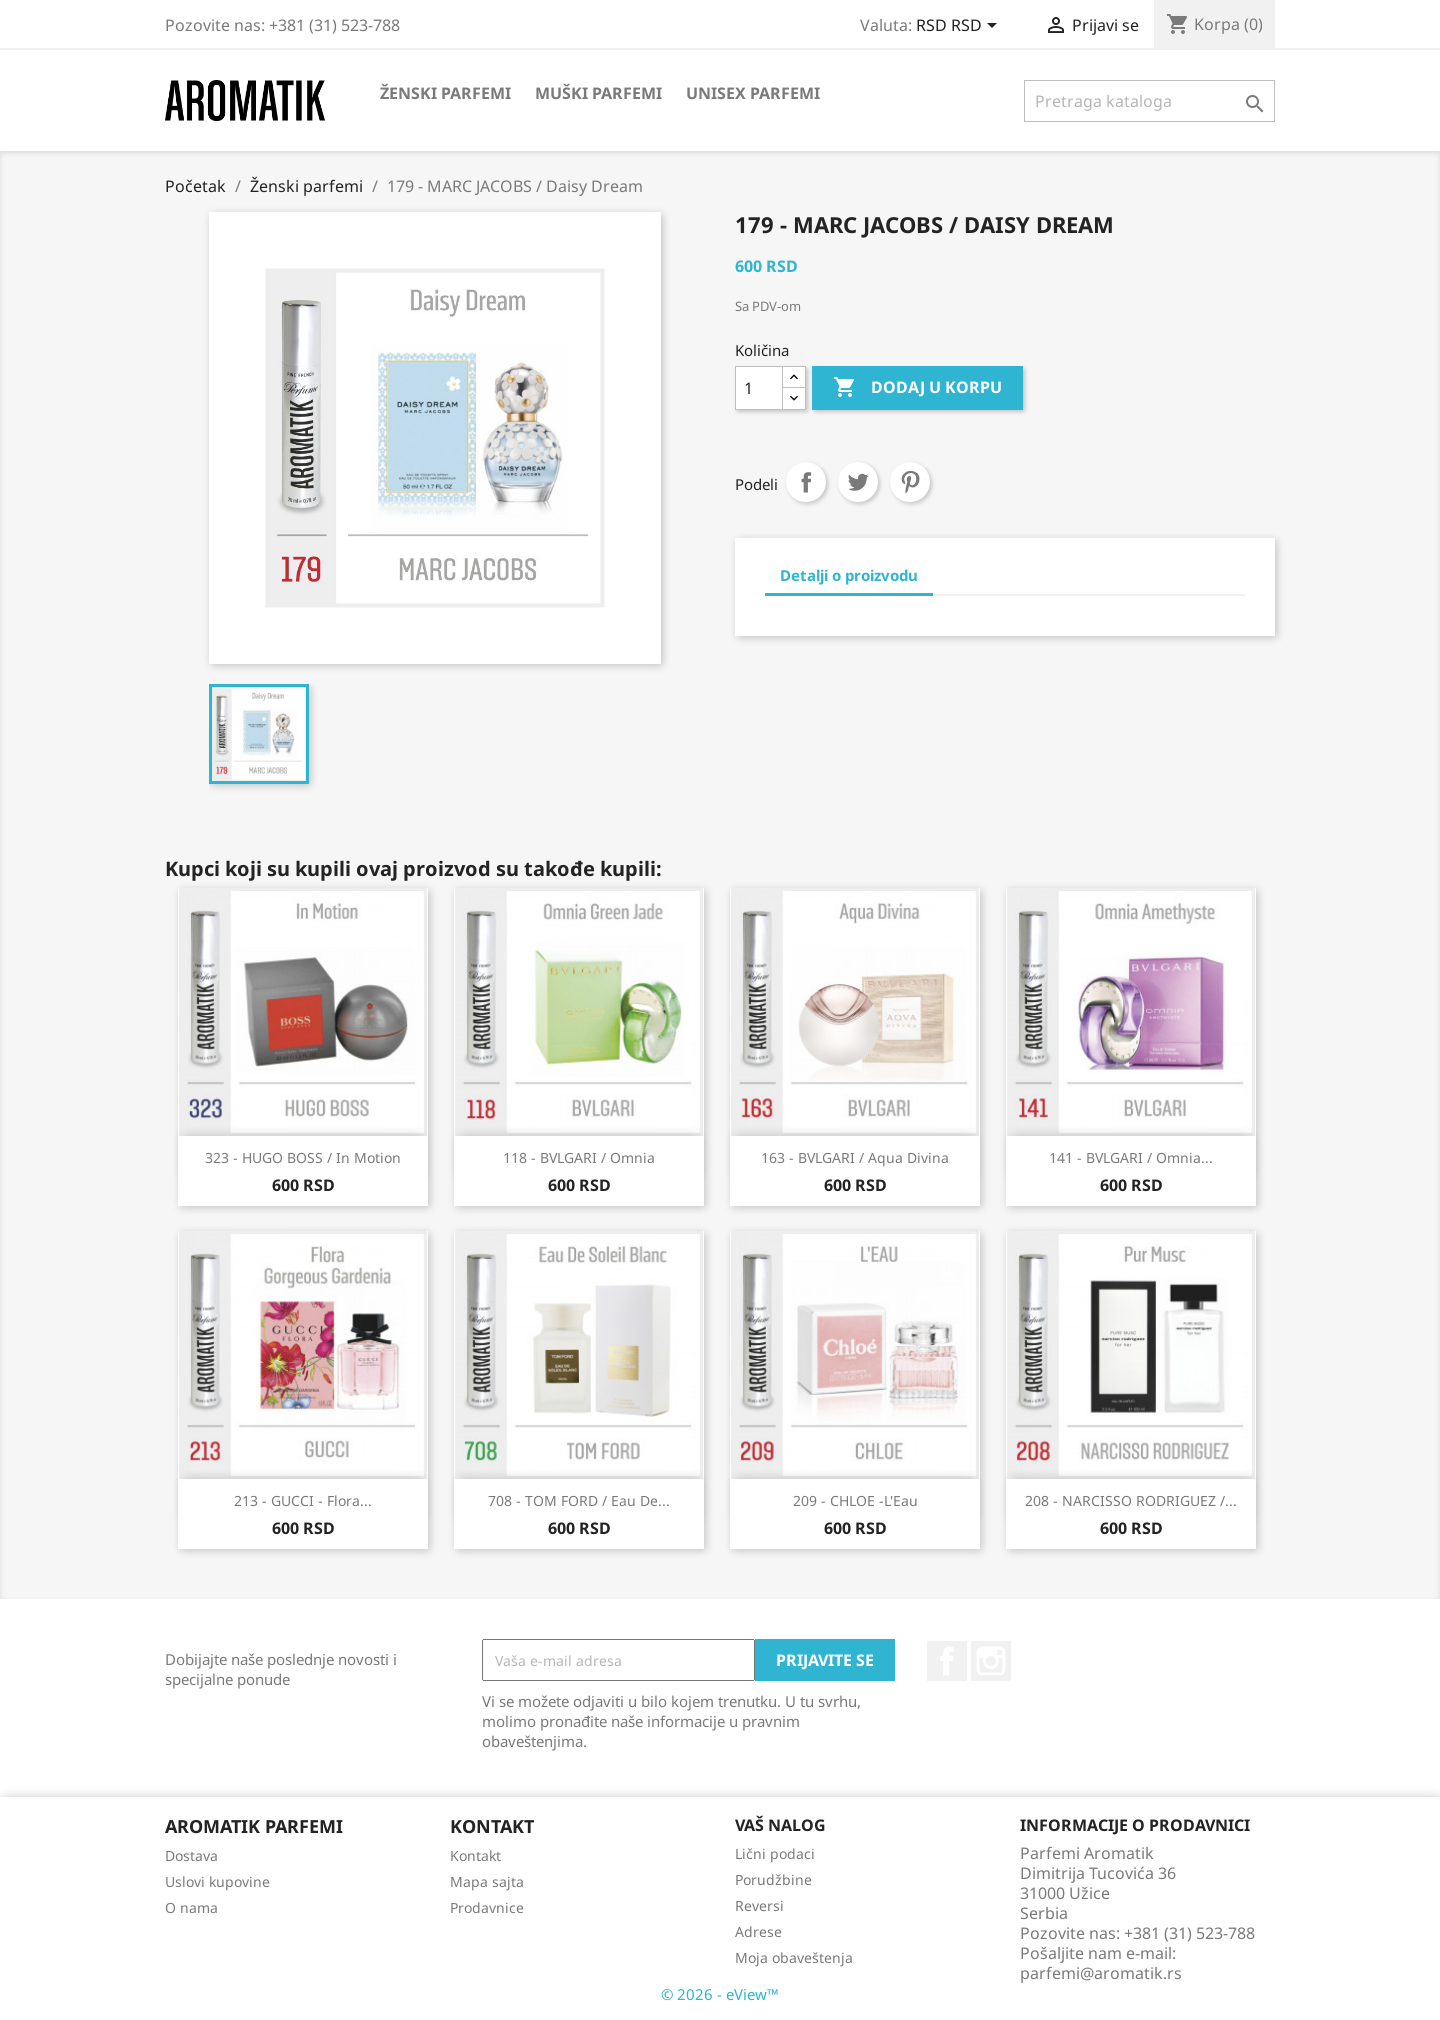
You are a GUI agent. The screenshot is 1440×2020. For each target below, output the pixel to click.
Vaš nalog (780, 1825)
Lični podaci (775, 1853)
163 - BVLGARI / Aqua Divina (855, 1157)
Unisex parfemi (753, 93)
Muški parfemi (598, 93)
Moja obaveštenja (794, 1957)
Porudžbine (773, 1879)
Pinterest (910, 482)
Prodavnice (487, 1907)
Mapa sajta (487, 1881)
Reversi (759, 1905)
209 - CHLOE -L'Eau (855, 1500)
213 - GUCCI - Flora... (303, 1500)
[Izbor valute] (960, 27)
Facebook (947, 1661)
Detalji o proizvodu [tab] (849, 575)
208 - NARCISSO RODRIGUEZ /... (1131, 1500)
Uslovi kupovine (217, 1881)
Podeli (806, 482)
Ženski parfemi (445, 93)
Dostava (191, 1855)
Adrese (758, 1931)
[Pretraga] (1149, 101)
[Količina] (759, 388)
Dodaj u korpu (917, 388)
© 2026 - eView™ (720, 1994)
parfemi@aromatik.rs (1101, 1973)
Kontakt (475, 1855)
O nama (191, 1907)
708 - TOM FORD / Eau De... (579, 1500)
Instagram (991, 1661)
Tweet (858, 482)
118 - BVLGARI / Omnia (579, 1157)
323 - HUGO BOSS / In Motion (303, 1157)
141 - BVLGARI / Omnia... (1131, 1157)
